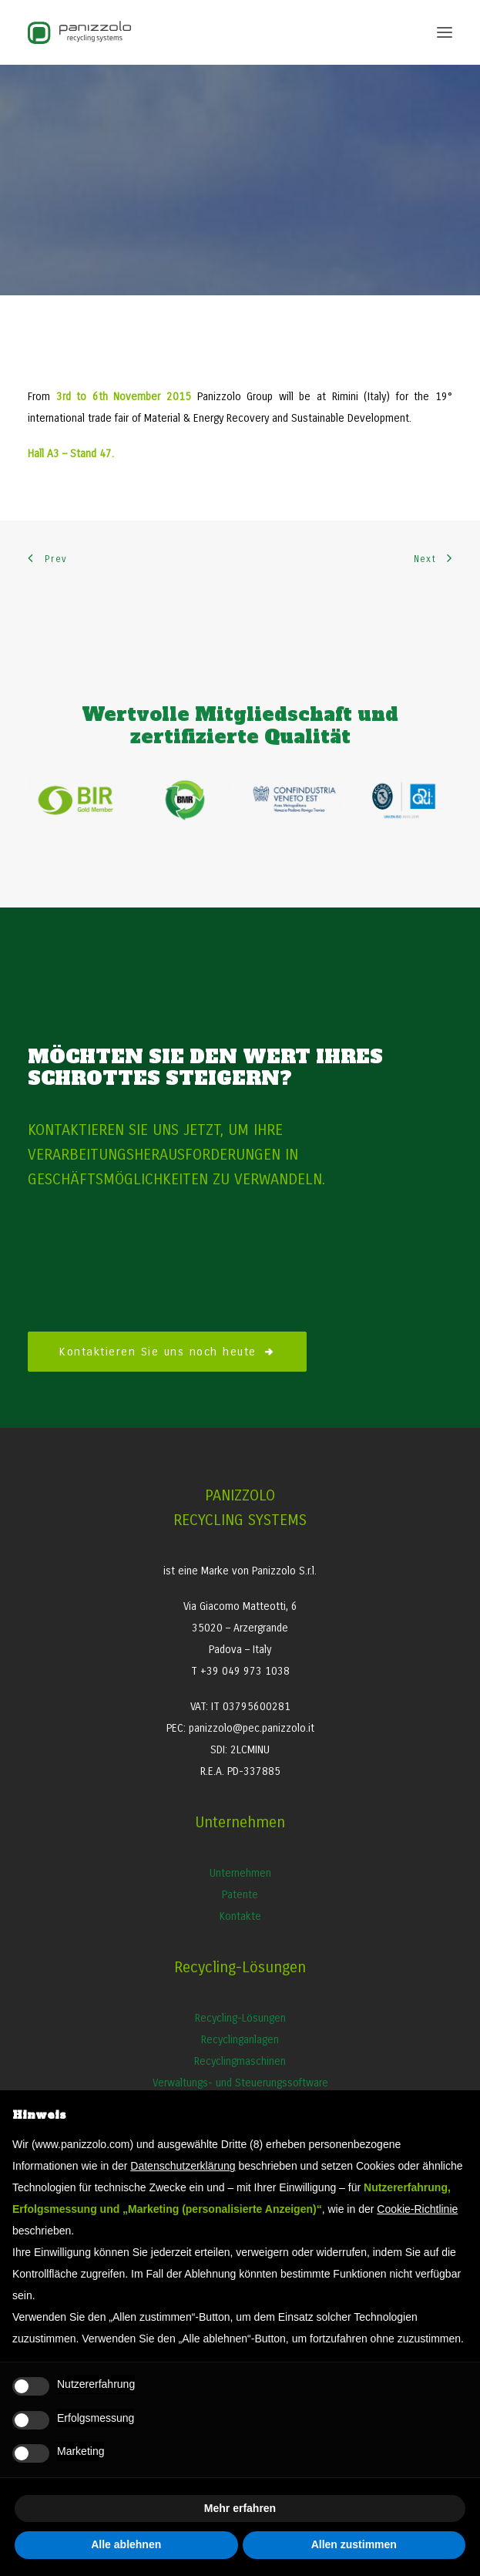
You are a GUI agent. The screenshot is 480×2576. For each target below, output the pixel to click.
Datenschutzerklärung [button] (182, 2166)
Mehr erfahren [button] (240, 2508)
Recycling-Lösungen (240, 2018)
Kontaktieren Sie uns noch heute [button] (167, 1352)
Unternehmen (240, 1873)
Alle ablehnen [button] (126, 2544)
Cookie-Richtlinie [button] (417, 2209)
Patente (240, 1894)
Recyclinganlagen (240, 2039)
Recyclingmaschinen (240, 2061)
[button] (444, 32)
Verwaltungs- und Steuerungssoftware (240, 2082)
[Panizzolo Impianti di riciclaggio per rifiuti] (79, 32)
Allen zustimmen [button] (354, 2544)
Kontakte (240, 1916)
